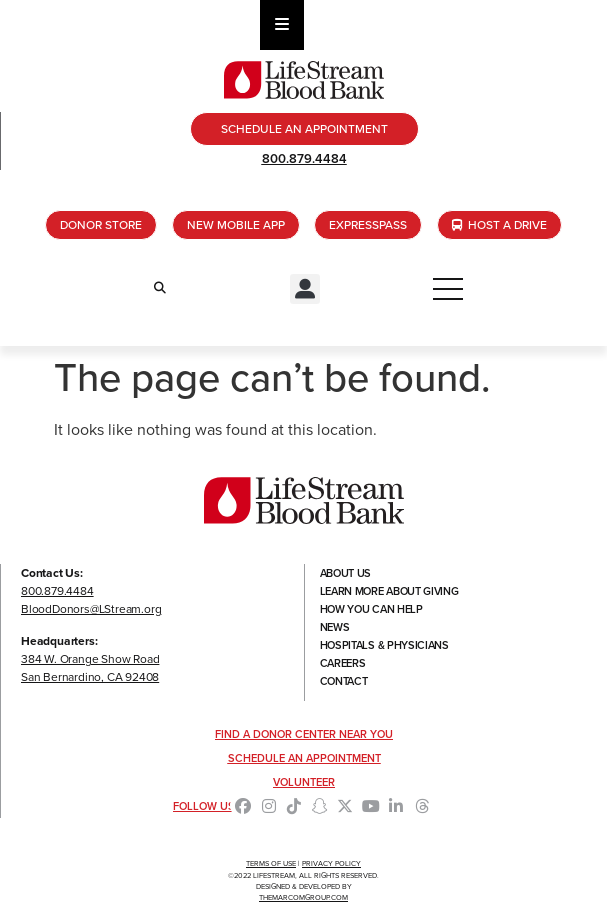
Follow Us (204, 806)
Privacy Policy (331, 863)
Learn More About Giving (389, 591)
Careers (343, 663)
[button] (305, 289)
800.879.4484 (304, 158)
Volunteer (304, 782)
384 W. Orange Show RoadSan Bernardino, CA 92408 (90, 668)
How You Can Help (371, 609)
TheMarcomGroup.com (303, 897)
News (335, 627)
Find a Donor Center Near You (304, 734)
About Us (346, 573)
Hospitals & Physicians (384, 645)
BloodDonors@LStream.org (91, 609)
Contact (344, 681)
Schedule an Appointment (304, 758)
